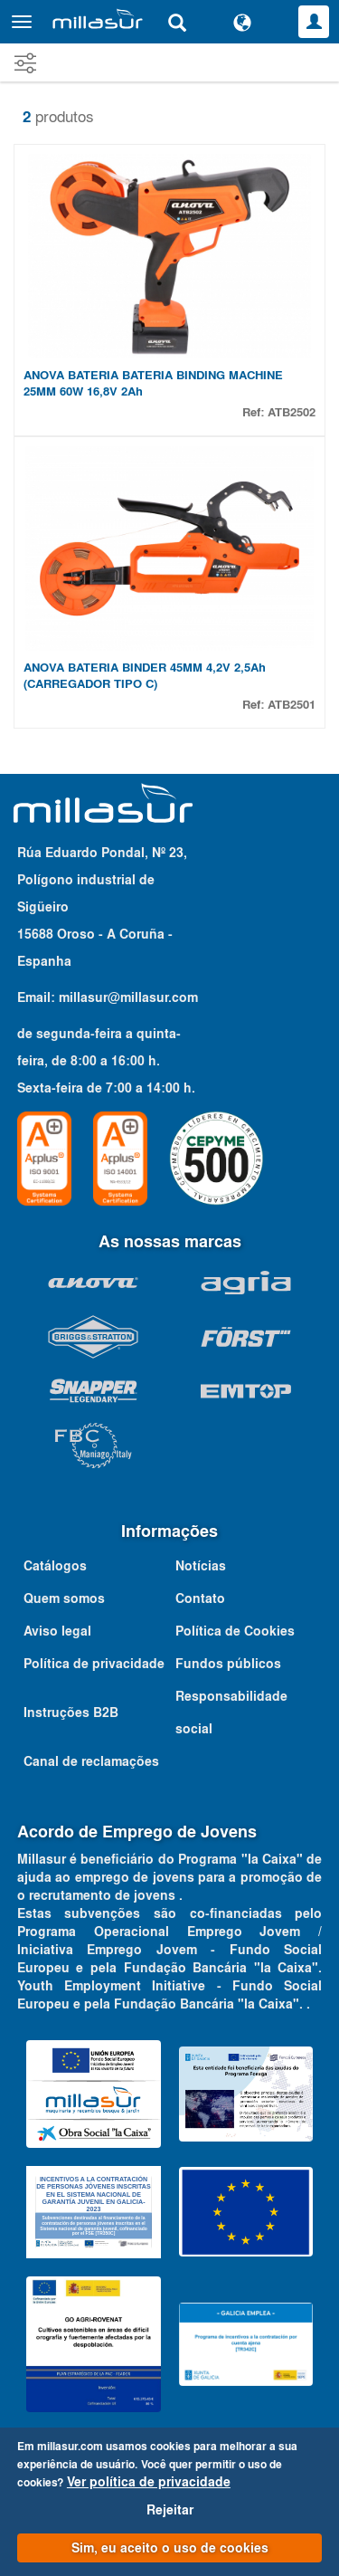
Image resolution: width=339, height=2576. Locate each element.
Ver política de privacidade (149, 2482)
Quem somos (64, 1598)
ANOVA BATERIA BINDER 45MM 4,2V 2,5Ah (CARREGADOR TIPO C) (145, 676)
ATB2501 (291, 704)
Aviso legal (57, 1631)
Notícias (200, 1566)
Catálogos (55, 1566)
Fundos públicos (228, 1664)
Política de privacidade (94, 1664)
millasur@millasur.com (128, 997)
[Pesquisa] (177, 22)
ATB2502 (291, 412)
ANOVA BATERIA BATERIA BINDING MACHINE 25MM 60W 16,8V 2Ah (153, 383)
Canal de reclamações (91, 1761)
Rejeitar (169, 2510)
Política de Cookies (235, 1631)
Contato (200, 1598)
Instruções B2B (71, 1712)
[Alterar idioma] (242, 22)
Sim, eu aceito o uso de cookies (169, 2548)
